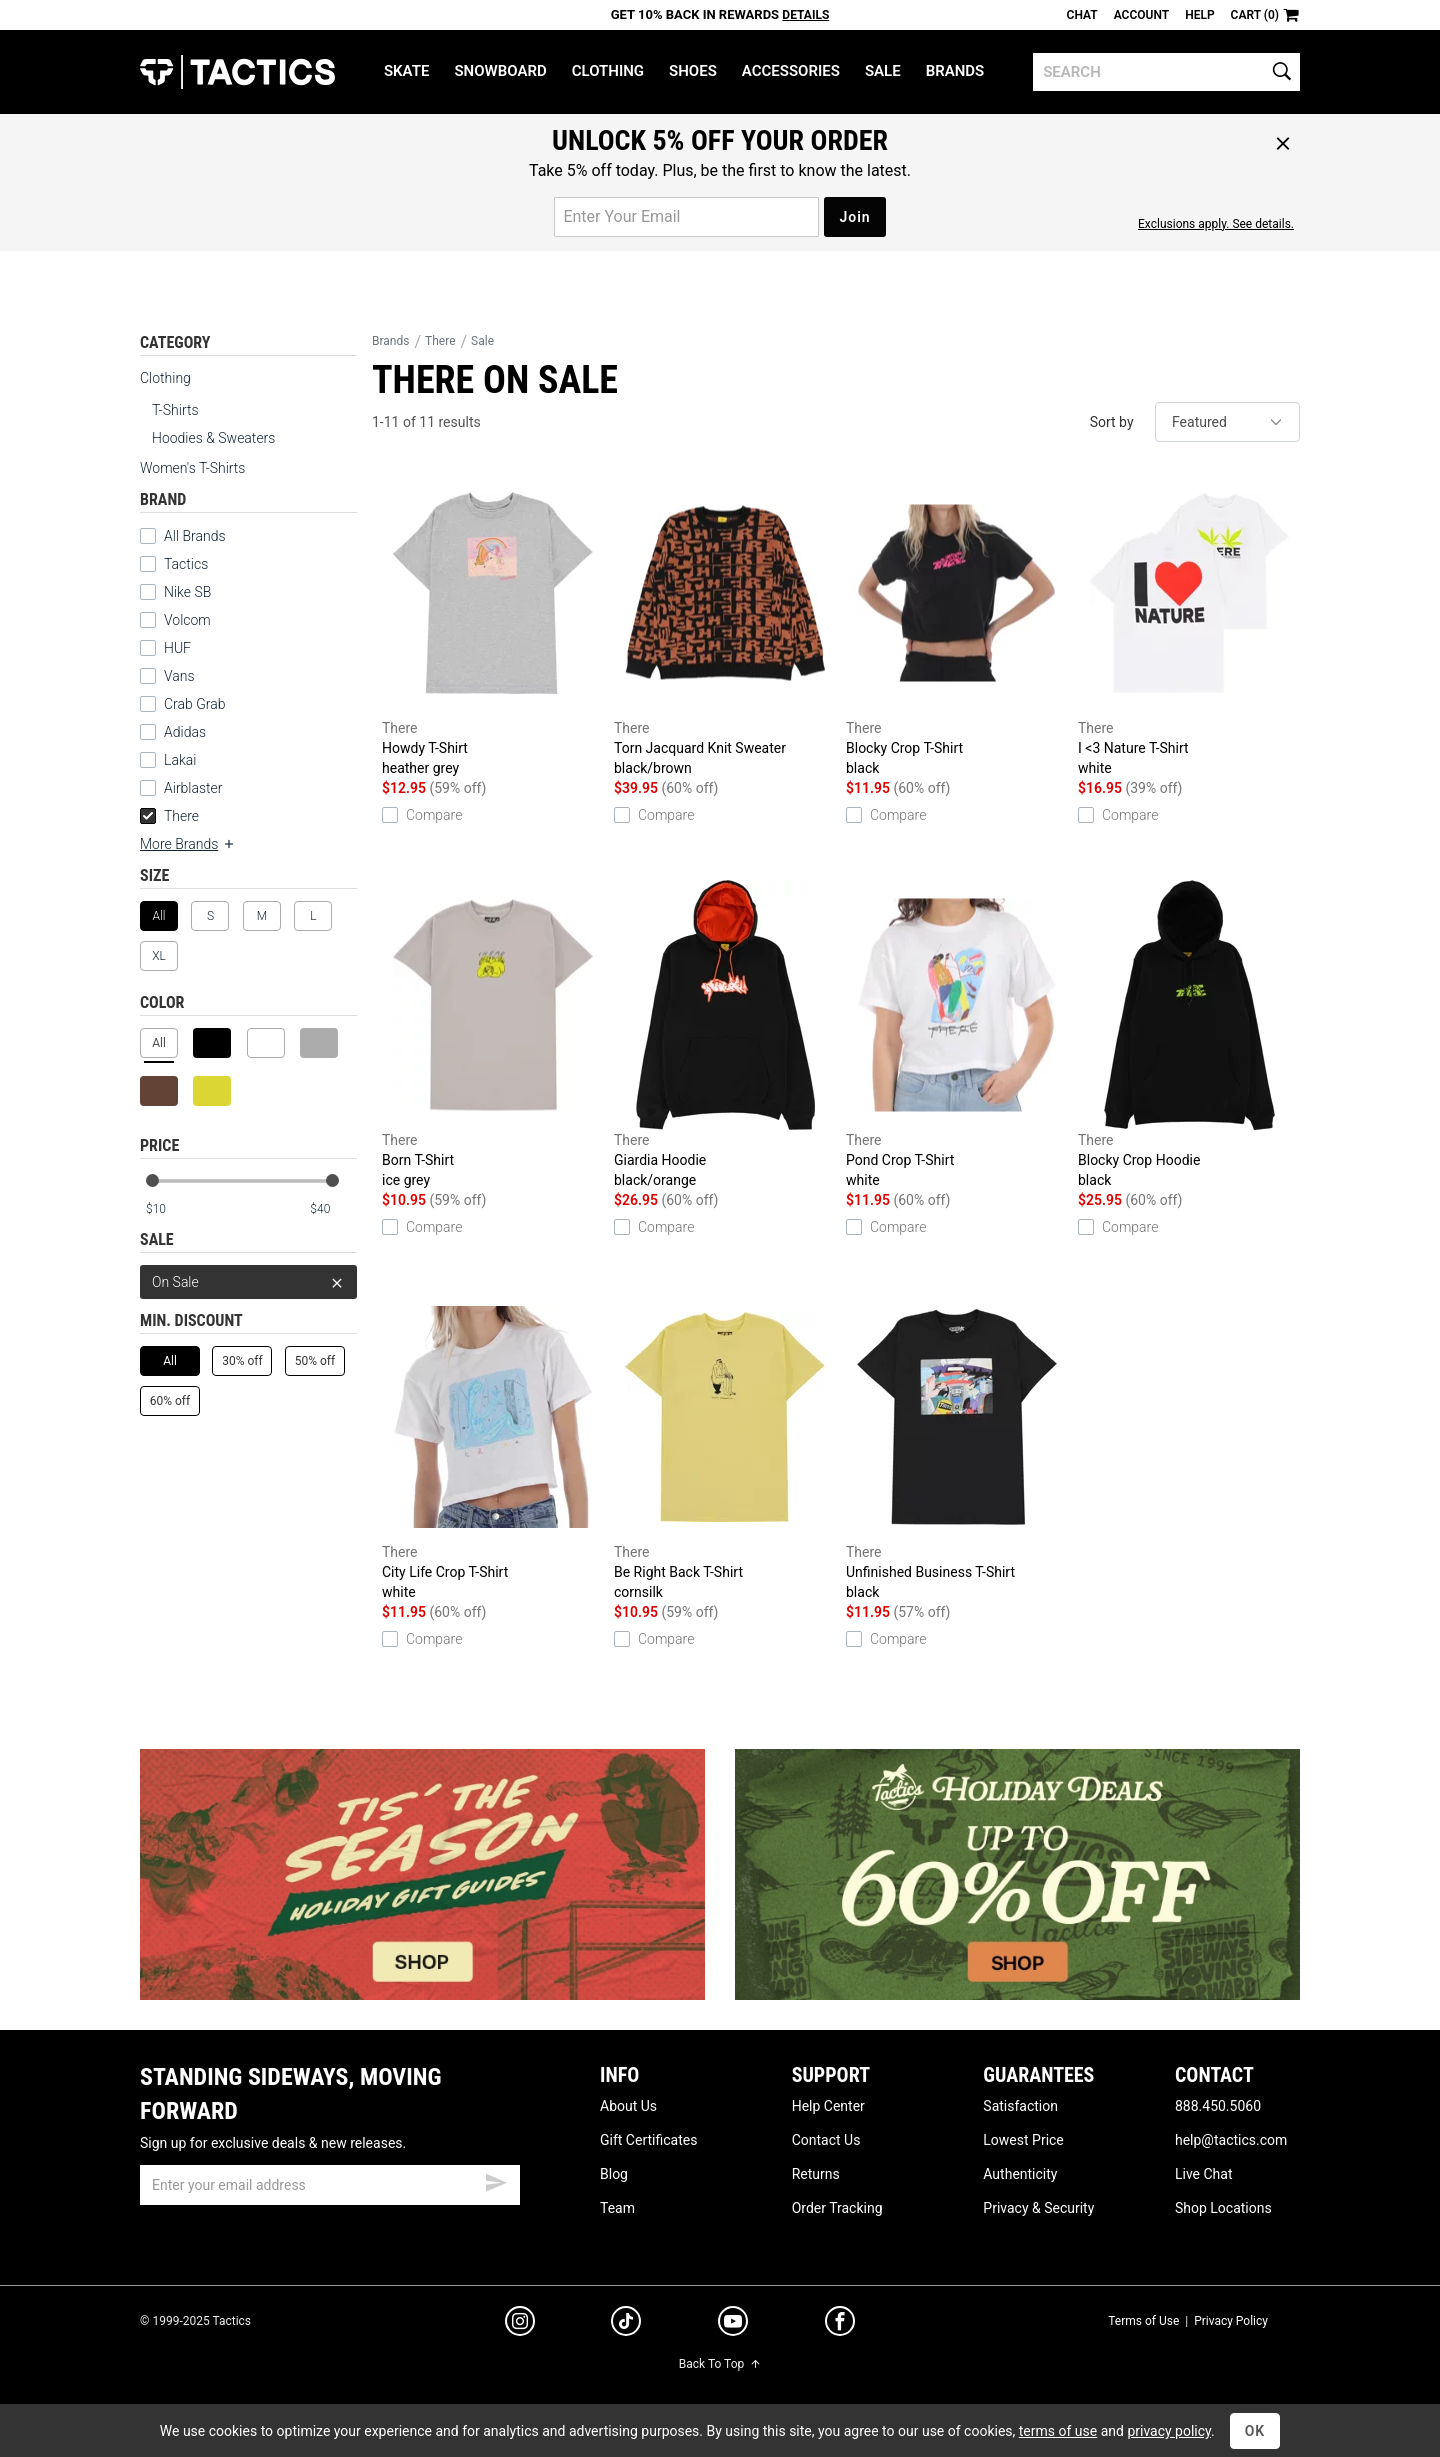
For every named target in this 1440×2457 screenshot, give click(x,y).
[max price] (333, 1209)
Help (1199, 15)
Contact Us (826, 2140)
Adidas (185, 732)
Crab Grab (194, 704)
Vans (179, 676)
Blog (614, 2174)
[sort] (1227, 422)
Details (805, 15)
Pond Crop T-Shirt (957, 1035)
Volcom (187, 620)
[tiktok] (626, 2324)
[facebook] (840, 2325)
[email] (330, 2185)
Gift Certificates (648, 2140)
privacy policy (1169, 2431)
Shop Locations (1223, 2208)
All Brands (195, 536)
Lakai (180, 760)
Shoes (693, 71)
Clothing (608, 71)
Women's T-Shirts (192, 468)
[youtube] (733, 2325)
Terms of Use (1143, 2321)
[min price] (169, 1209)
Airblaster (193, 788)
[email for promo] (686, 217)
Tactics (237, 72)
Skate (406, 71)
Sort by (1112, 422)
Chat (1082, 15)
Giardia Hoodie (725, 1035)
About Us (628, 2106)
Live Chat (1204, 2174)
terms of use (1058, 2431)
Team (617, 2208)
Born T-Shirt (493, 1035)
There (169, 816)
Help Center (828, 2106)
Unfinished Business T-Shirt (957, 1447)
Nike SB (187, 592)
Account (1141, 15)
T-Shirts (175, 410)
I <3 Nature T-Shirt (1189, 623)
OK (1255, 2431)
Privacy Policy (1231, 2321)
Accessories (791, 71)
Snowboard (500, 71)
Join (854, 217)
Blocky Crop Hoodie (1189, 1035)
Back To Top (720, 2364)
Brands (955, 71)
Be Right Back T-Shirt (725, 1447)
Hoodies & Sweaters (213, 438)
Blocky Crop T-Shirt (957, 623)
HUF (177, 648)
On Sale (248, 1282)
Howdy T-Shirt (493, 623)
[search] (1166, 72)
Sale (883, 71)
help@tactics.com (1231, 2140)
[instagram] (520, 2324)
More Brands (188, 844)
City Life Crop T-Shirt (493, 1447)
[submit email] (496, 2180)
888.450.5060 (1218, 2106)
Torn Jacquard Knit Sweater (725, 623)
